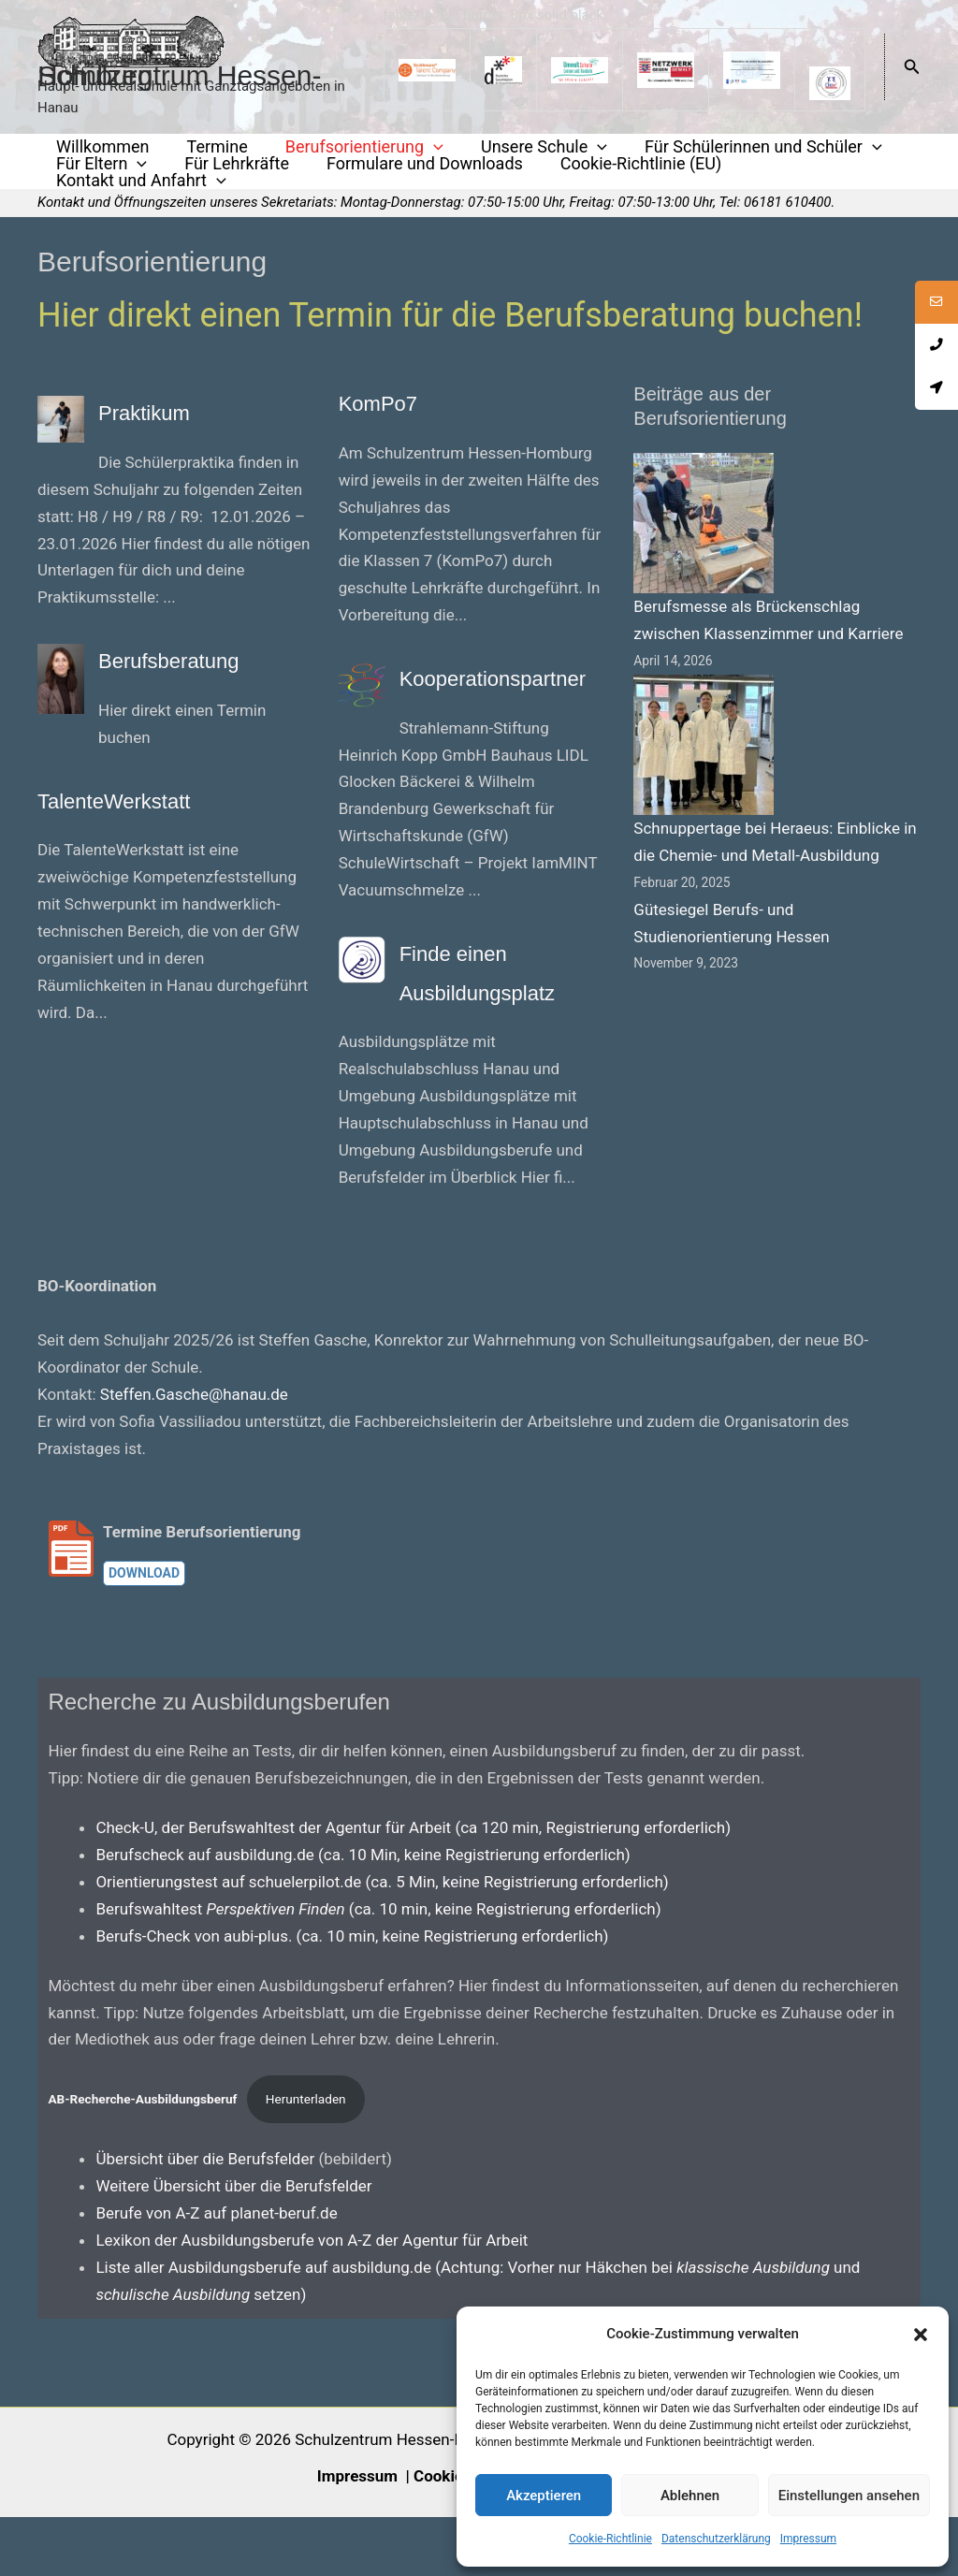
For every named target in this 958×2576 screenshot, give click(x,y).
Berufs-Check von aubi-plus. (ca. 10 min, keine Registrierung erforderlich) (351, 1995)
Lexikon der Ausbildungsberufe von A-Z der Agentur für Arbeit (311, 2299)
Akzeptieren (543, 2495)
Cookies (443, 2534)
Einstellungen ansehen (849, 2495)
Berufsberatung (200, 666)
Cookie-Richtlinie (610, 2538)
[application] (400, 149)
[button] (920, 2334)
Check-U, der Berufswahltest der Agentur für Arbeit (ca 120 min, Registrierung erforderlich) (413, 1886)
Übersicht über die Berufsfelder (206, 2218)
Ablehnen (689, 2495)
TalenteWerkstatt (148, 806)
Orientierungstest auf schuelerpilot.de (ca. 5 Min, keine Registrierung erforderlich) (381, 1940)
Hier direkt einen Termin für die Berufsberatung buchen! (450, 323)
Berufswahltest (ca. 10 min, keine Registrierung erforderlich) (377, 1967)
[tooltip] (932, 306)
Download (144, 1632)
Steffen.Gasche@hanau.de (194, 1453)
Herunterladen (306, 2158)
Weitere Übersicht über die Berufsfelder (233, 2244)
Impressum (808, 2538)
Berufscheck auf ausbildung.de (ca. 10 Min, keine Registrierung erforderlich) (362, 1913)
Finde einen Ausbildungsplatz (475, 1010)
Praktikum (164, 418)
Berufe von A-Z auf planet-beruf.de (216, 2272)
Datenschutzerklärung (716, 2538)
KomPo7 (396, 409)
